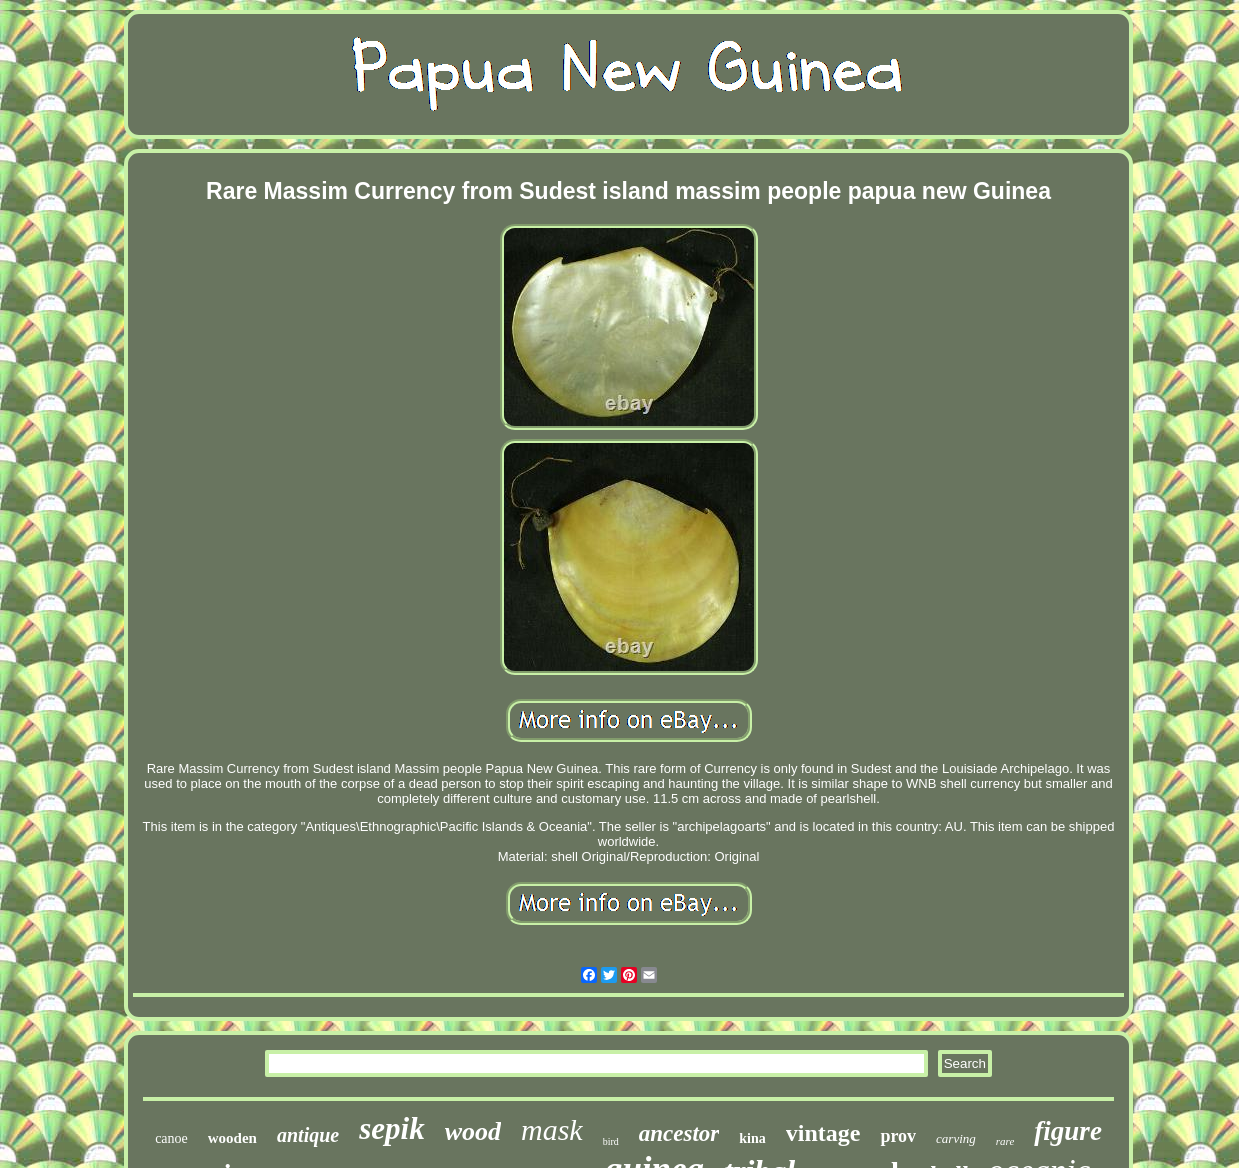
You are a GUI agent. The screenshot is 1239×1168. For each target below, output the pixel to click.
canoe (171, 1138)
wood (473, 1131)
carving (956, 1138)
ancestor (679, 1133)
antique (308, 1135)
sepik (391, 1128)
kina (752, 1138)
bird (611, 1141)
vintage (823, 1133)
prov (898, 1136)
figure (1068, 1131)
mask (552, 1129)
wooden (232, 1138)
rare (1005, 1141)
